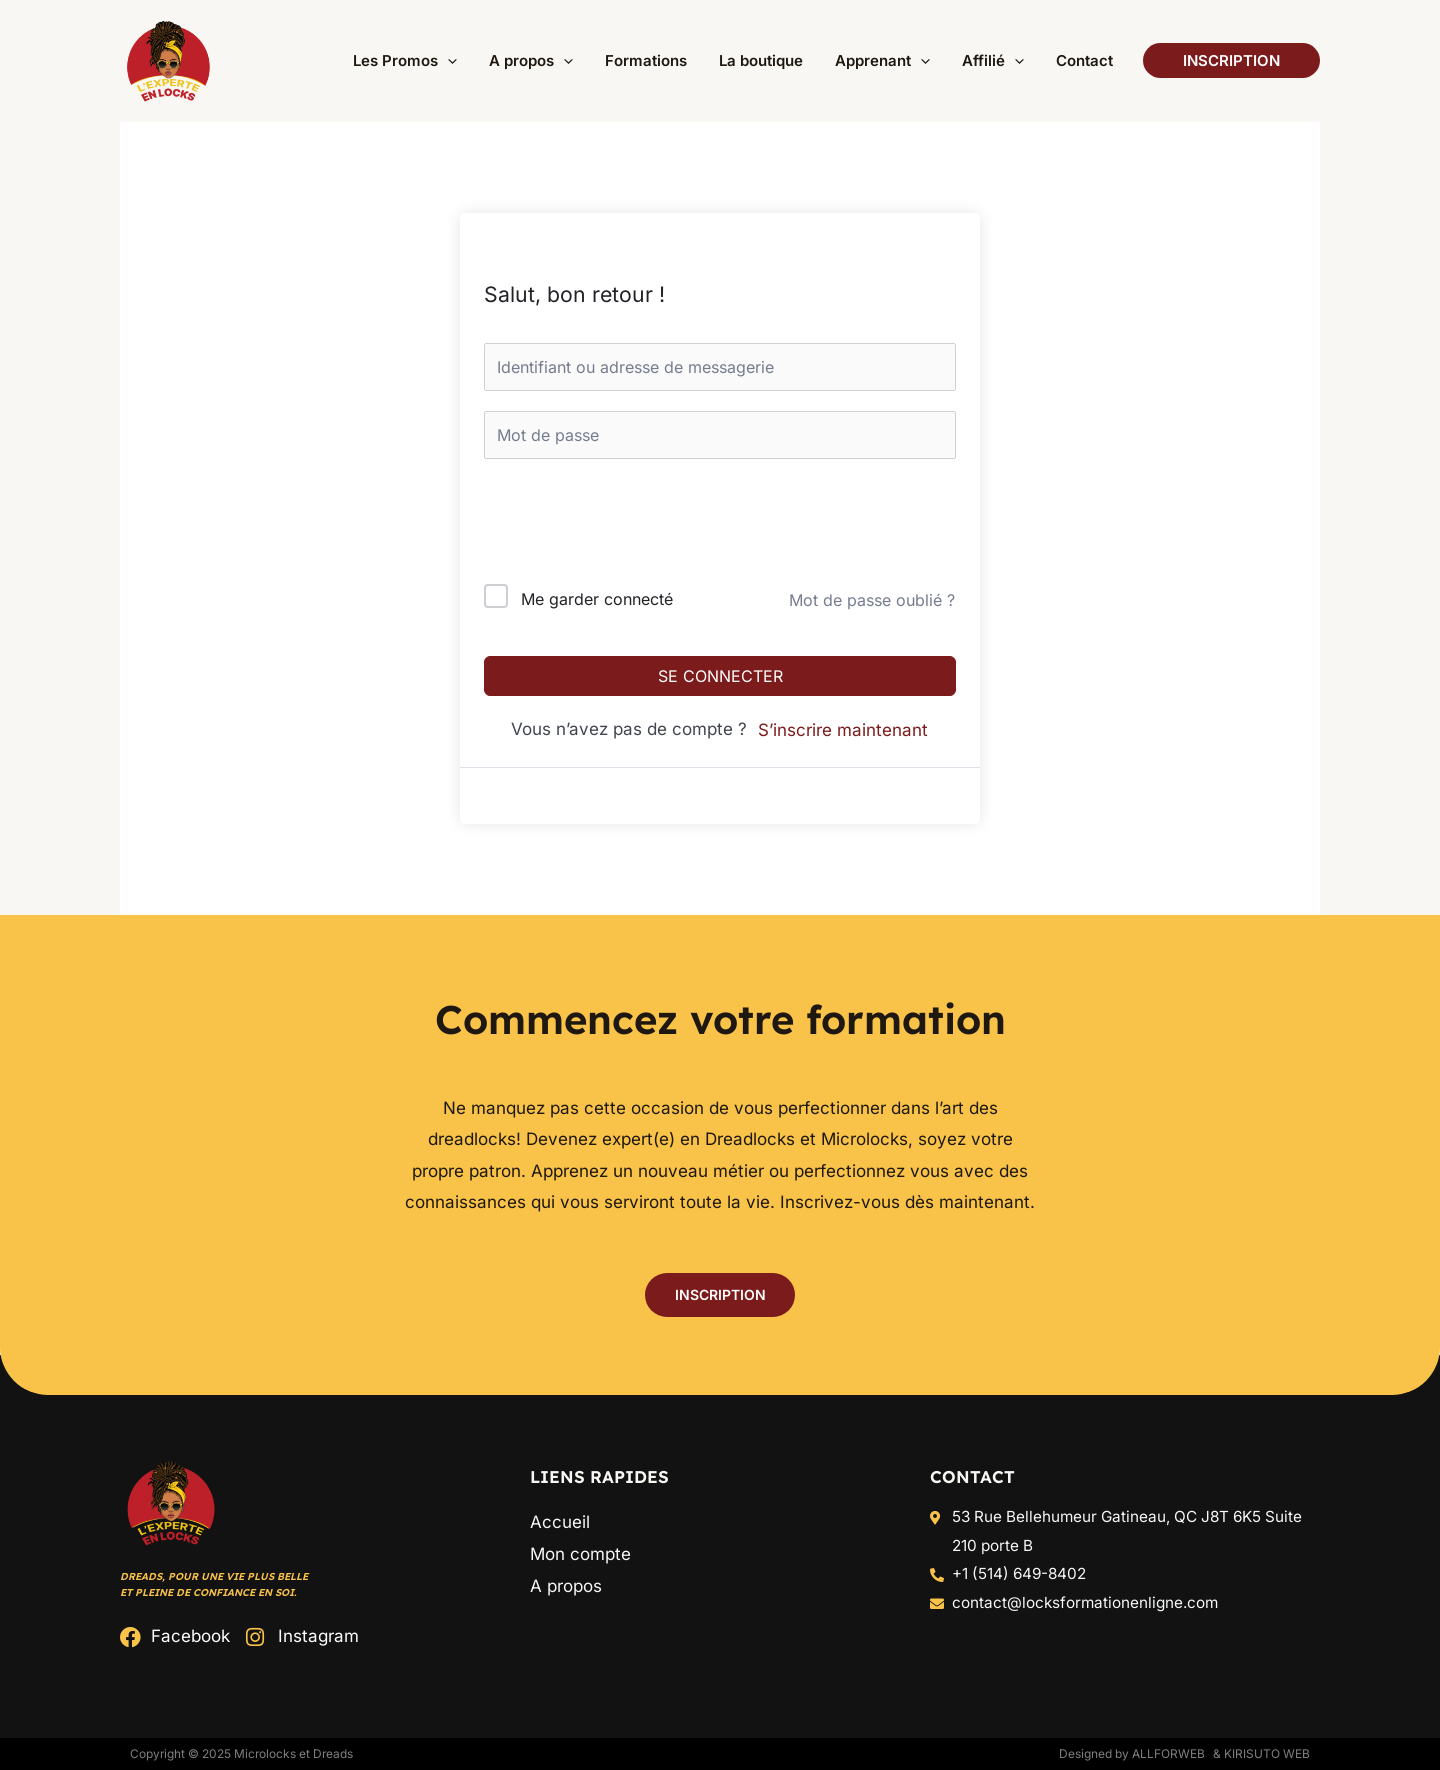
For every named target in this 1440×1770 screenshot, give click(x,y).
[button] (451, 61)
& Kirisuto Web (1261, 1753)
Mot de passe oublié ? (872, 600)
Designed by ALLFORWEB (1132, 1753)
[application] (505, 61)
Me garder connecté (597, 599)
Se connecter (720, 676)
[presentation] (619, 525)
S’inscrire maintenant (843, 730)
